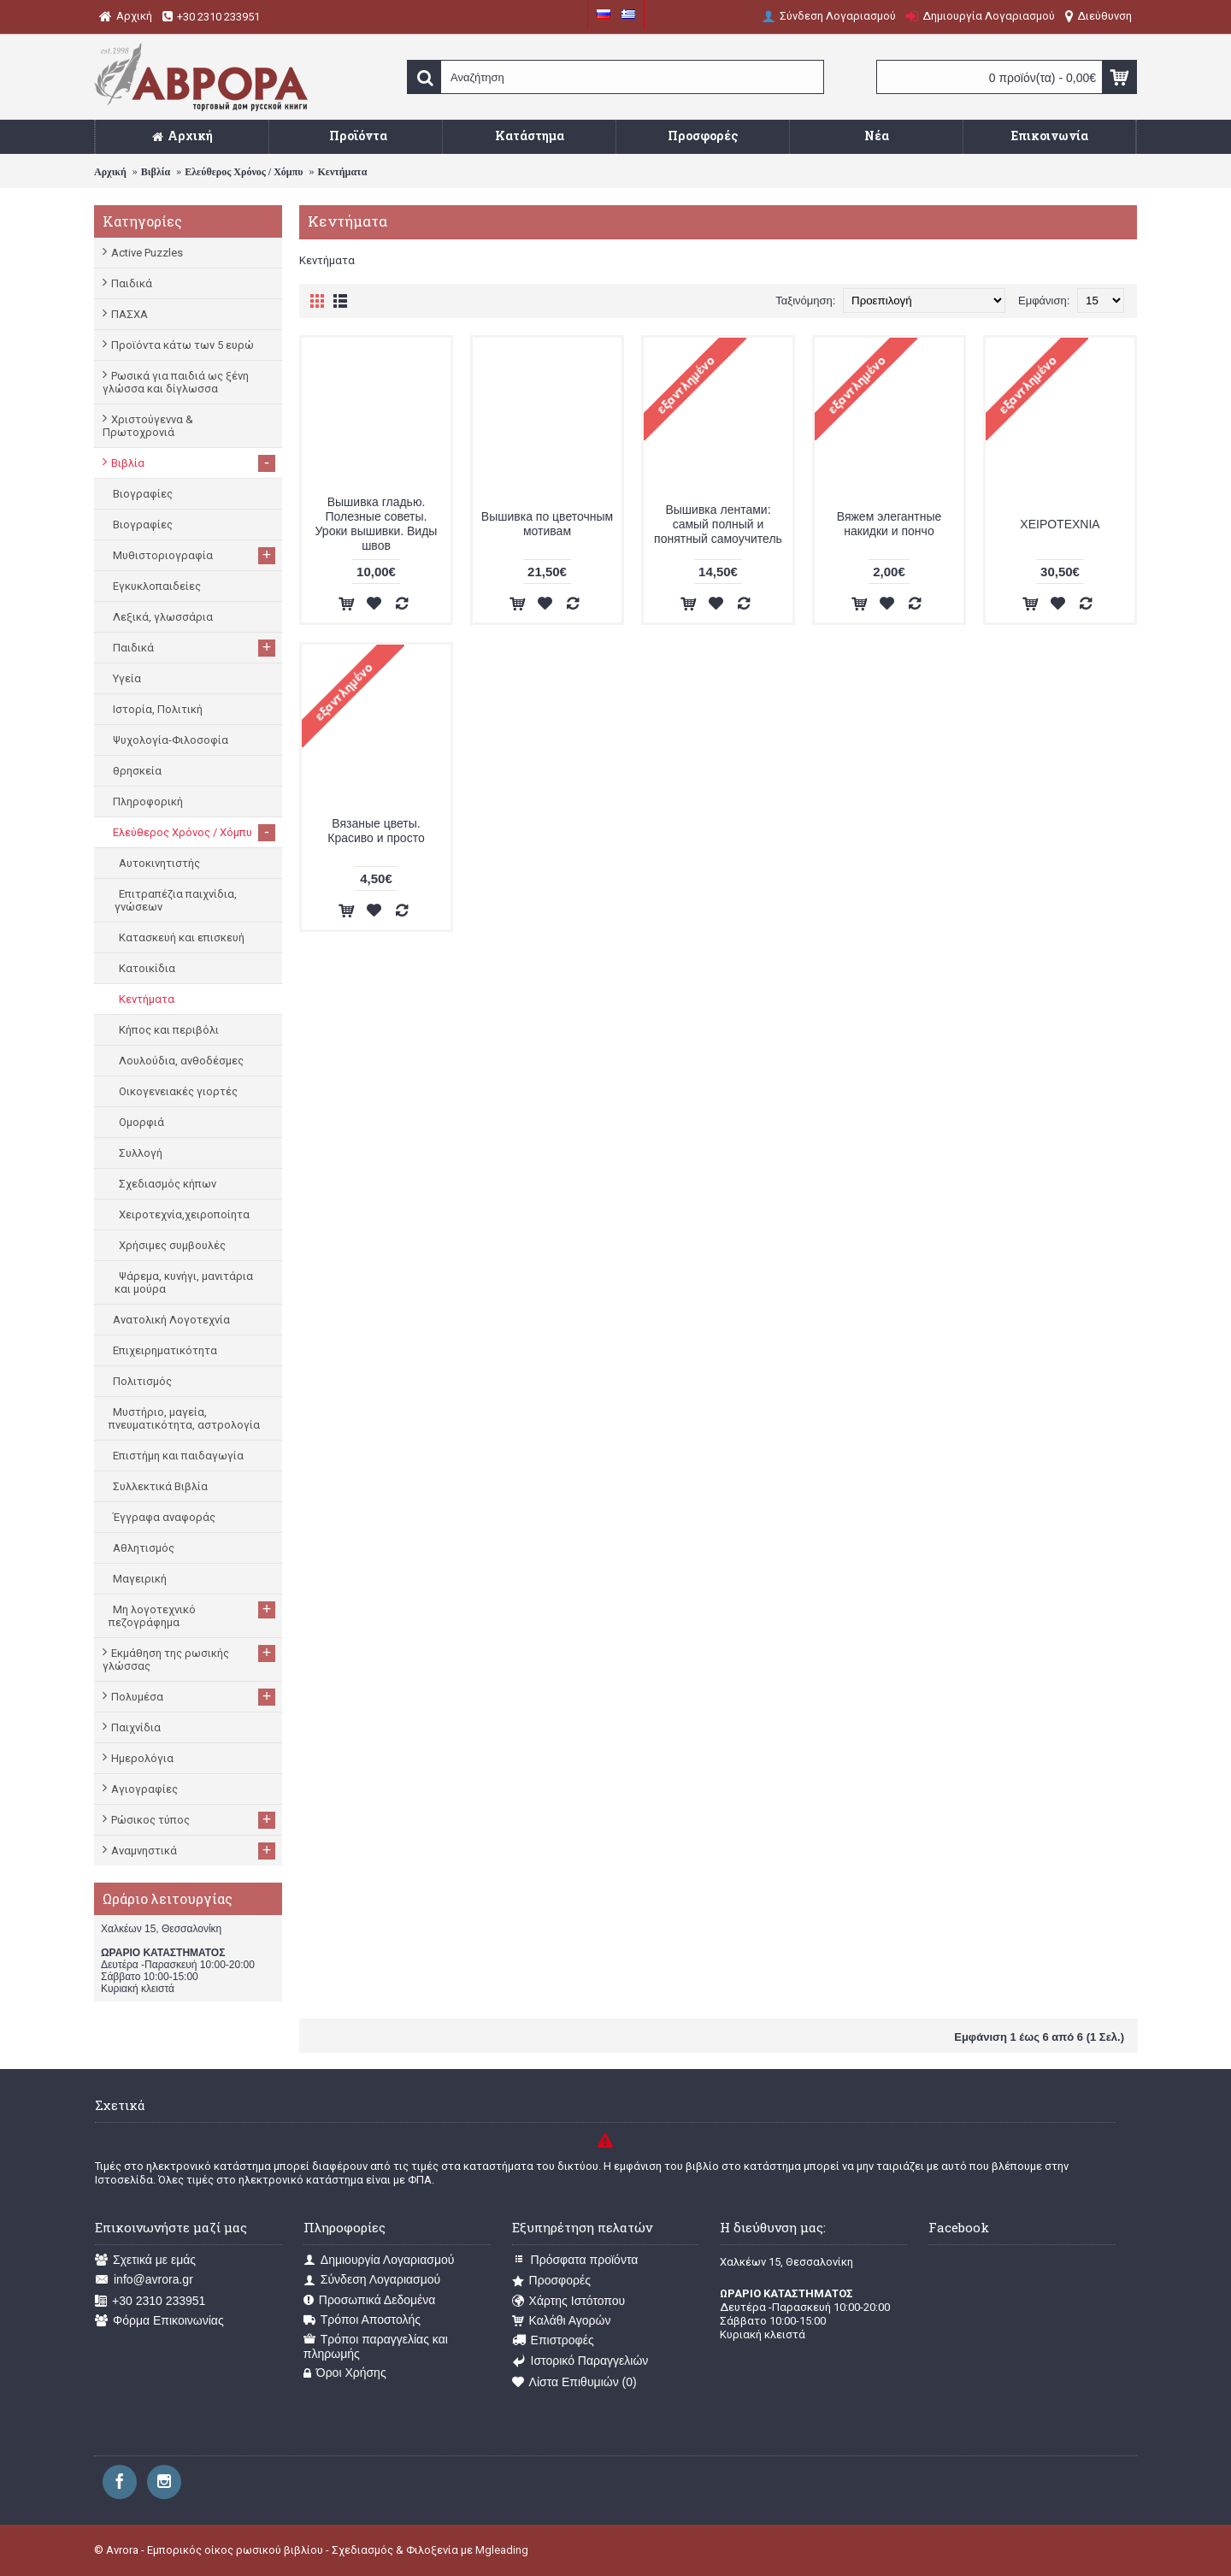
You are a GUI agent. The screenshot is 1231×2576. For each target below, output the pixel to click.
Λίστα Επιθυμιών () (574, 2382)
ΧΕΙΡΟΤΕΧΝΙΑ (1059, 524)
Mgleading (501, 2550)
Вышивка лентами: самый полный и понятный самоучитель (718, 524)
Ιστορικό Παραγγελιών (580, 2361)
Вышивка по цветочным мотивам (547, 524)
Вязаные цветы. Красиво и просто (375, 830)
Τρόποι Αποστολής (362, 2320)
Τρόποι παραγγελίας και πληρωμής (375, 2346)
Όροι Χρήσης (344, 2373)
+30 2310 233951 (150, 2301)
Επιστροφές (553, 2340)
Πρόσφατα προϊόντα (575, 2260)
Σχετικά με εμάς (145, 2260)
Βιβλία (155, 172)
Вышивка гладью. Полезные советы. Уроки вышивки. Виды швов (376, 523)
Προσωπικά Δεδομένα (369, 2300)
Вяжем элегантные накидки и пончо (889, 524)
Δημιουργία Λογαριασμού (379, 2260)
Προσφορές (551, 2280)
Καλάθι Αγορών (561, 2321)
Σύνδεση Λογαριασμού (371, 2279)
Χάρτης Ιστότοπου (569, 2301)
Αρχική (110, 172)
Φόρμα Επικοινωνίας (159, 2321)
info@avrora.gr (144, 2279)
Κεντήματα (342, 172)
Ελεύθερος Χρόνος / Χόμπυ (244, 172)
